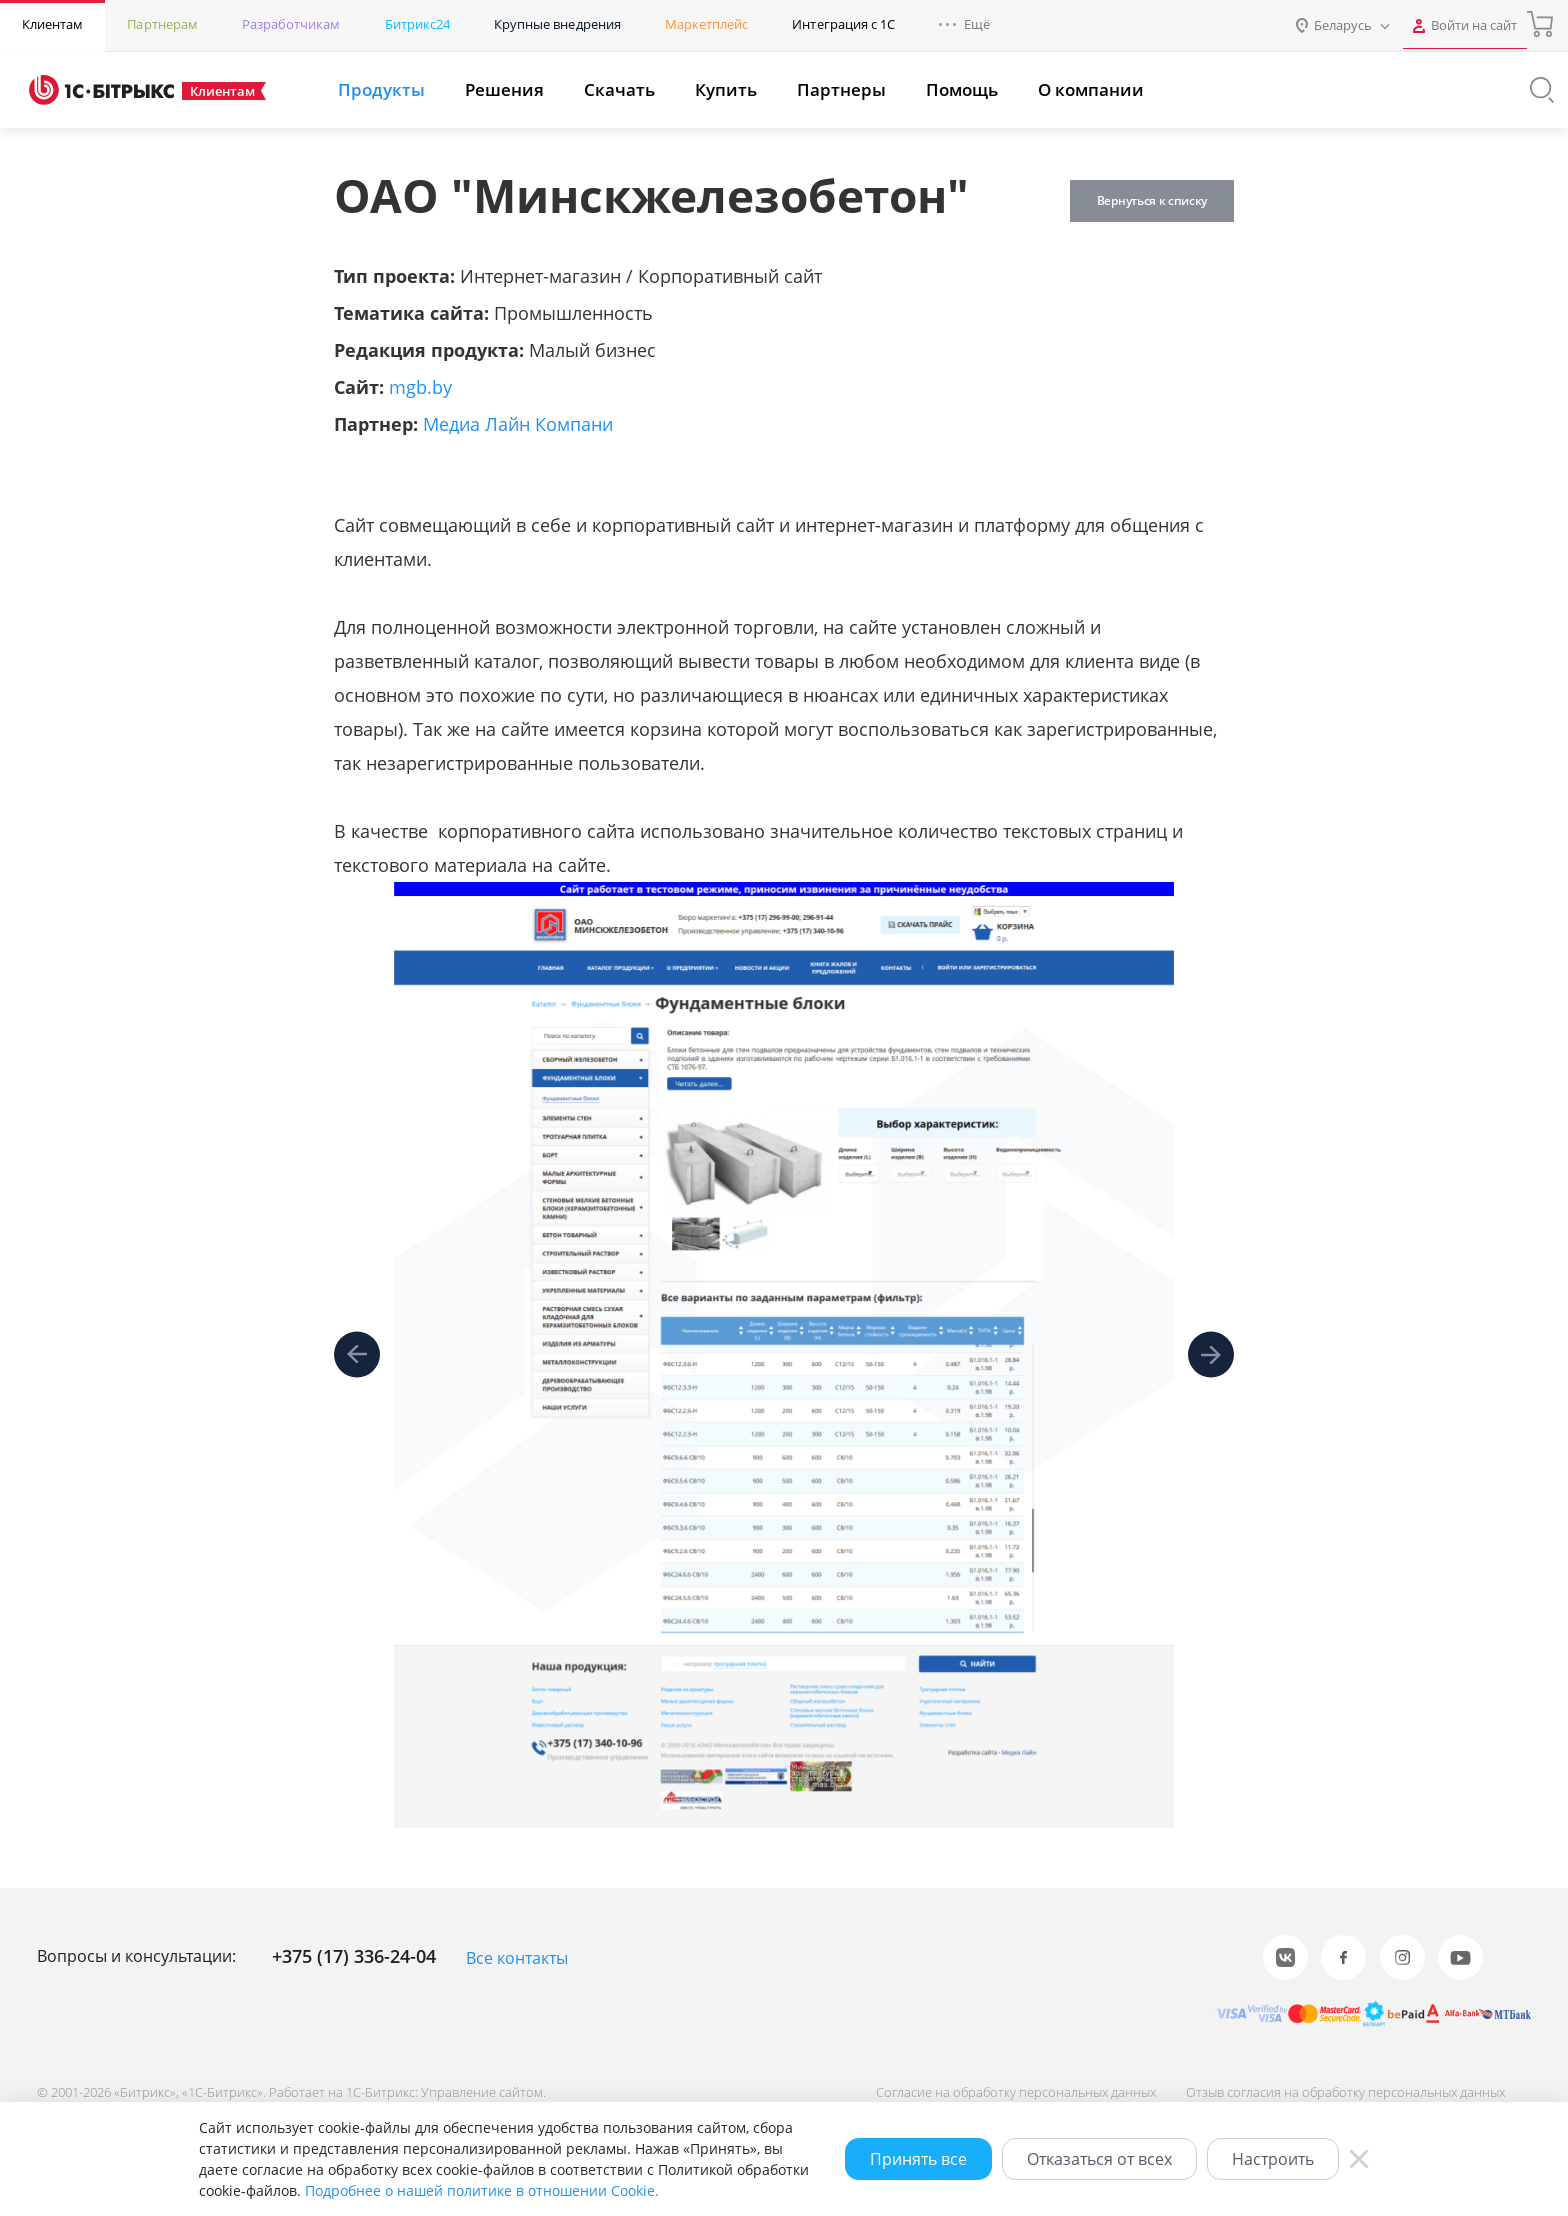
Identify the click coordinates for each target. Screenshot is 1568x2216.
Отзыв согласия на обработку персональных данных (1341, 2091)
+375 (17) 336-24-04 (354, 1956)
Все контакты (517, 1958)
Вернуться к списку (1148, 200)
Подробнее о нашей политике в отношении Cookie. (482, 2190)
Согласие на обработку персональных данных (1008, 2091)
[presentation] (357, 1355)
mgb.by (420, 387)
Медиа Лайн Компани (518, 424)
